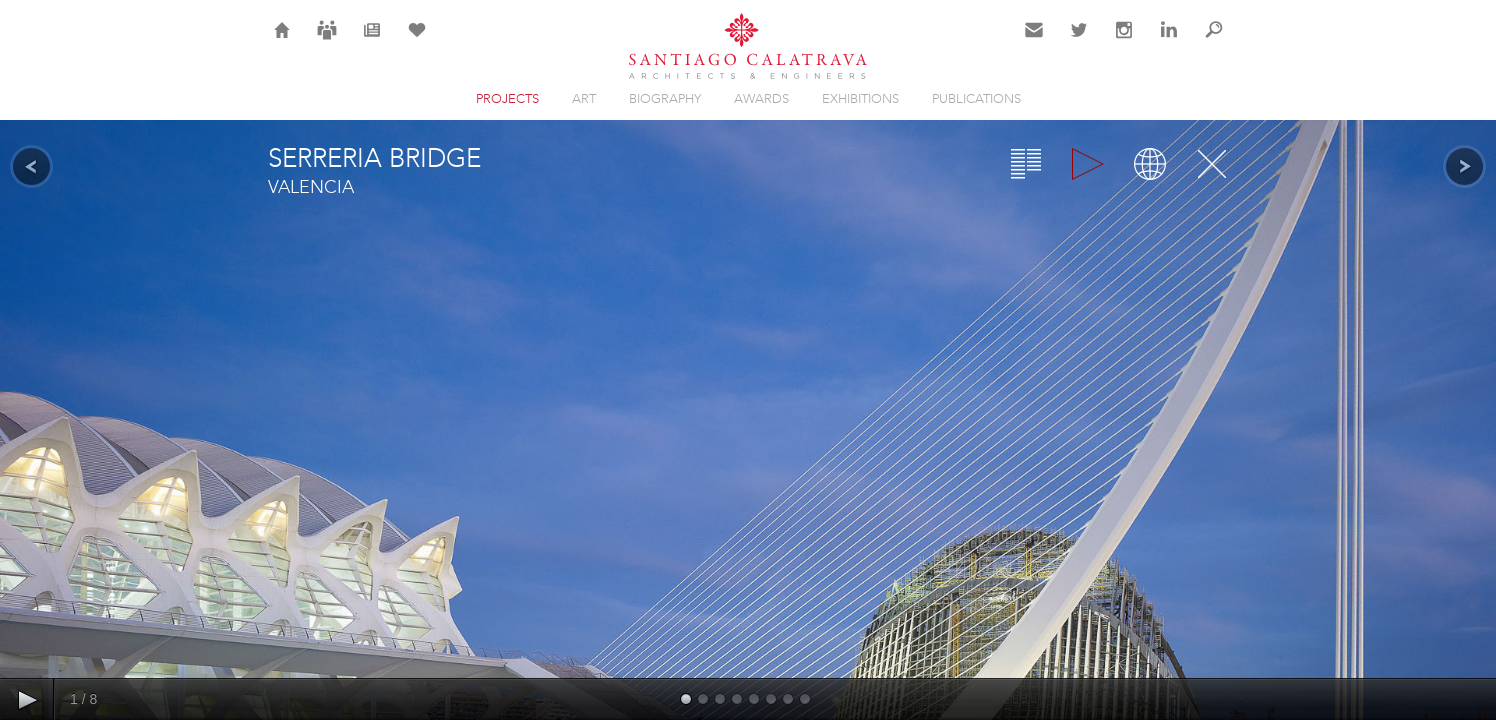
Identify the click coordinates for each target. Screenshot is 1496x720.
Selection (417, 42)
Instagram (1124, 42)
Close (1212, 164)
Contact (1034, 42)
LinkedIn (1169, 42)
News (372, 42)
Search (1214, 42)
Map (1150, 164)
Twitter (1079, 42)
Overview (1026, 164)
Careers (327, 42)
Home (282, 42)
